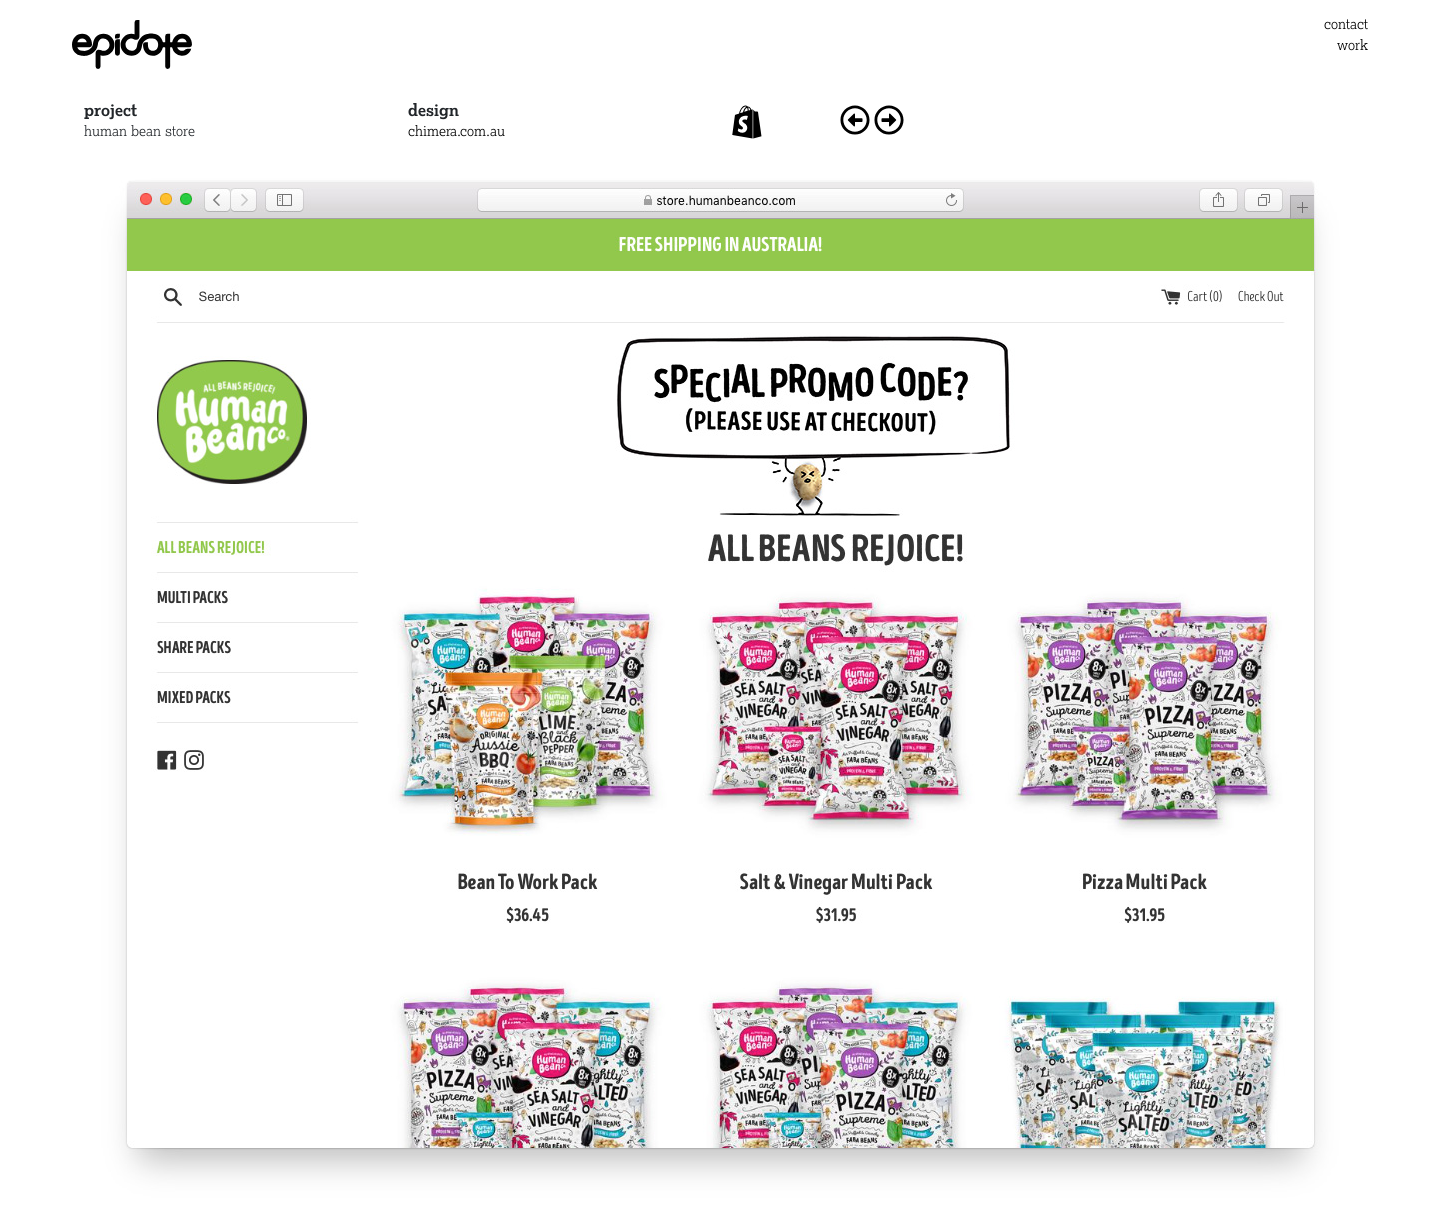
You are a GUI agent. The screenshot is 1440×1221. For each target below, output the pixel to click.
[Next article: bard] (889, 115)
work (1352, 44)
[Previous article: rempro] (855, 115)
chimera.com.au (456, 130)
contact (1346, 23)
